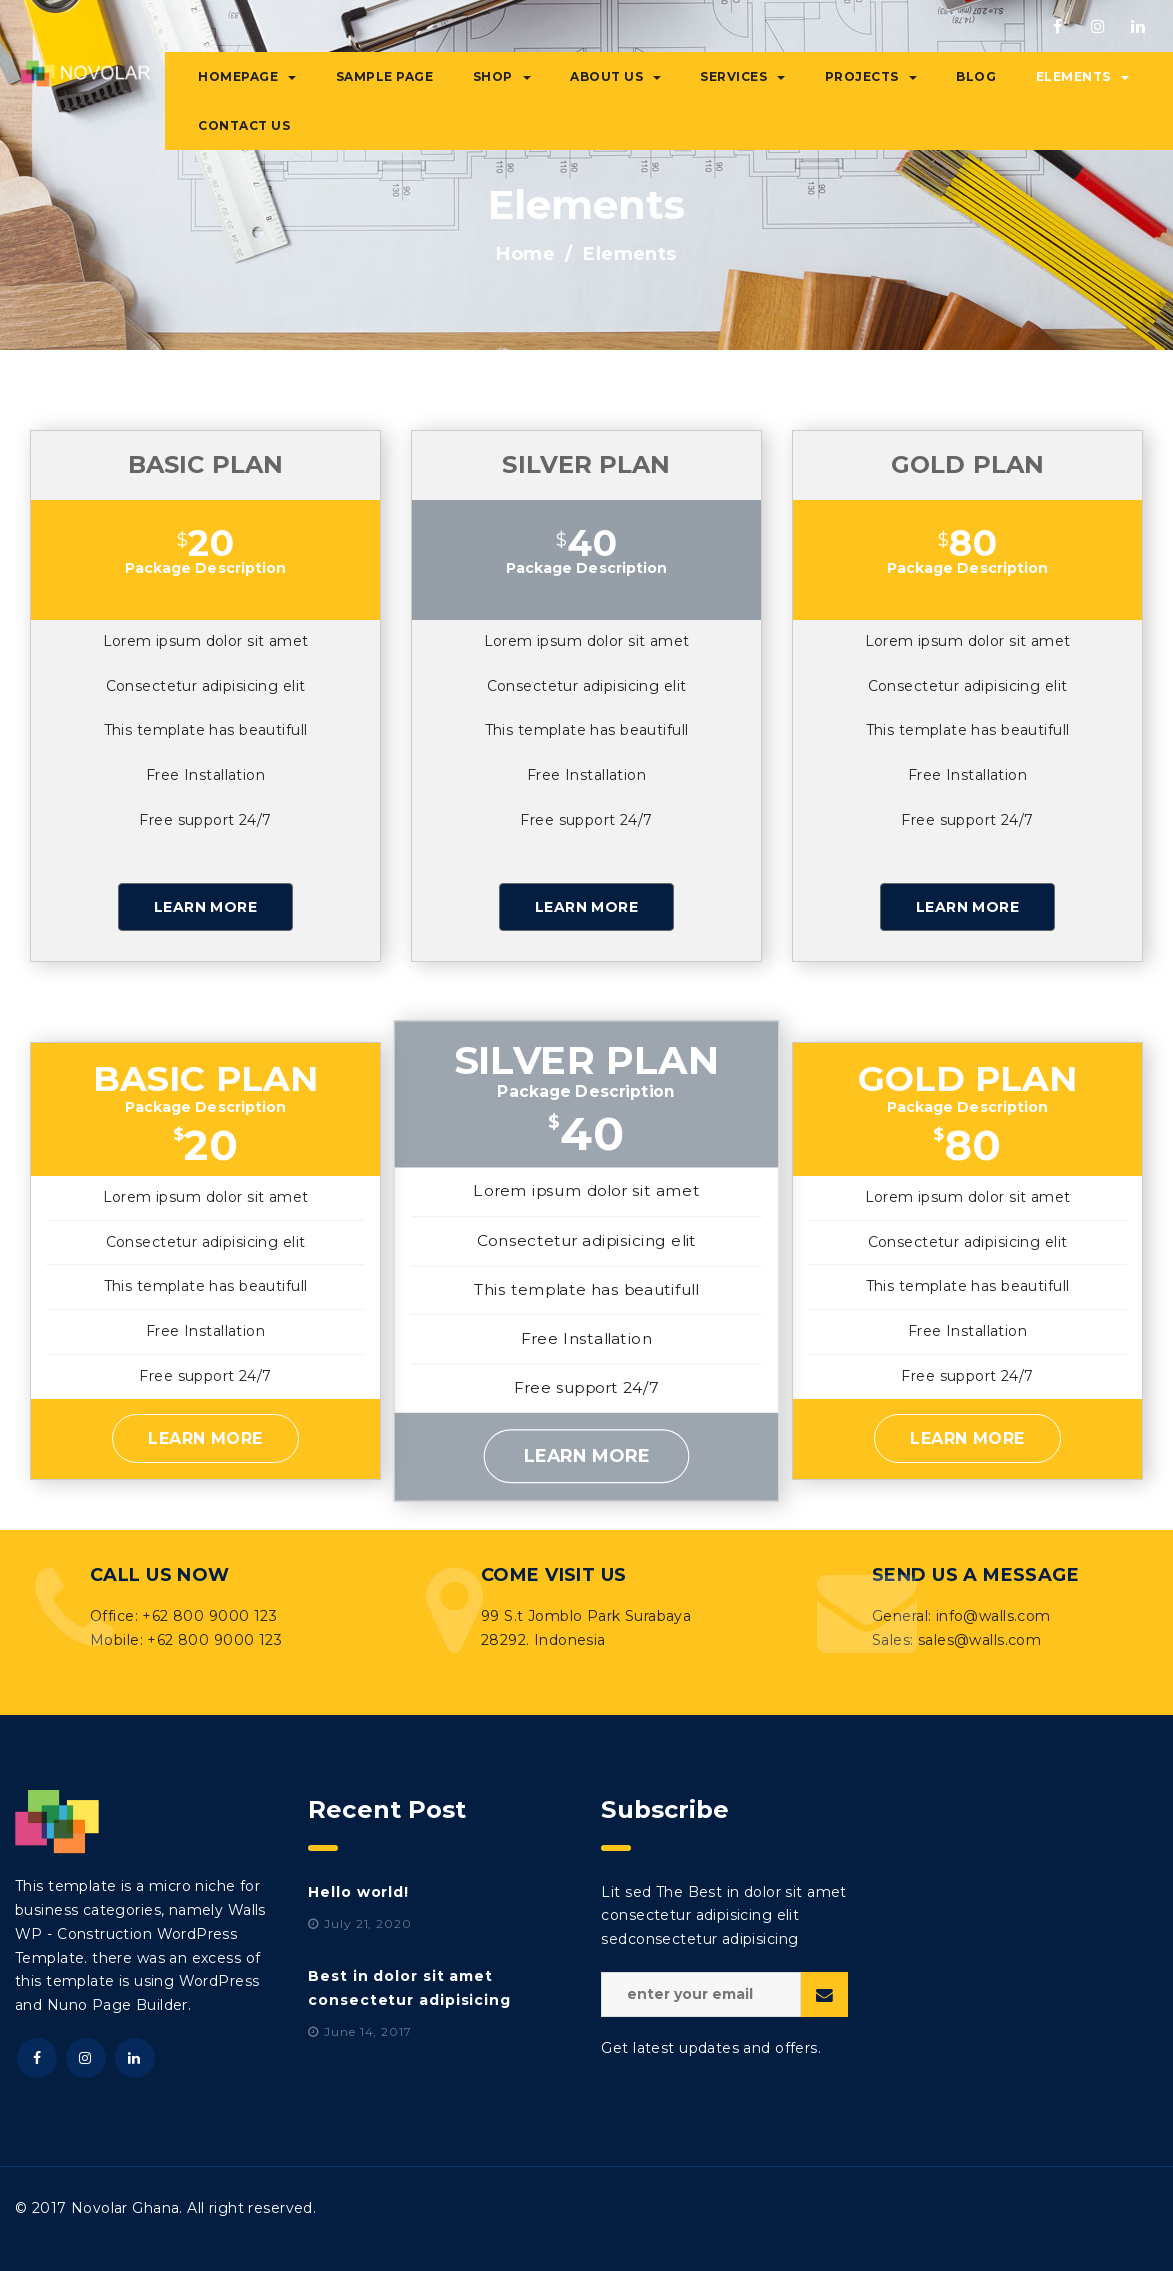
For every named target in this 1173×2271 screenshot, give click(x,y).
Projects (871, 76)
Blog (976, 76)
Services (742, 76)
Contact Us (244, 125)
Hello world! (358, 1892)
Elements (1082, 76)
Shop (502, 76)
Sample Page (385, 76)
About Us (615, 76)
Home (525, 254)
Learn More (205, 907)
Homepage (247, 76)
